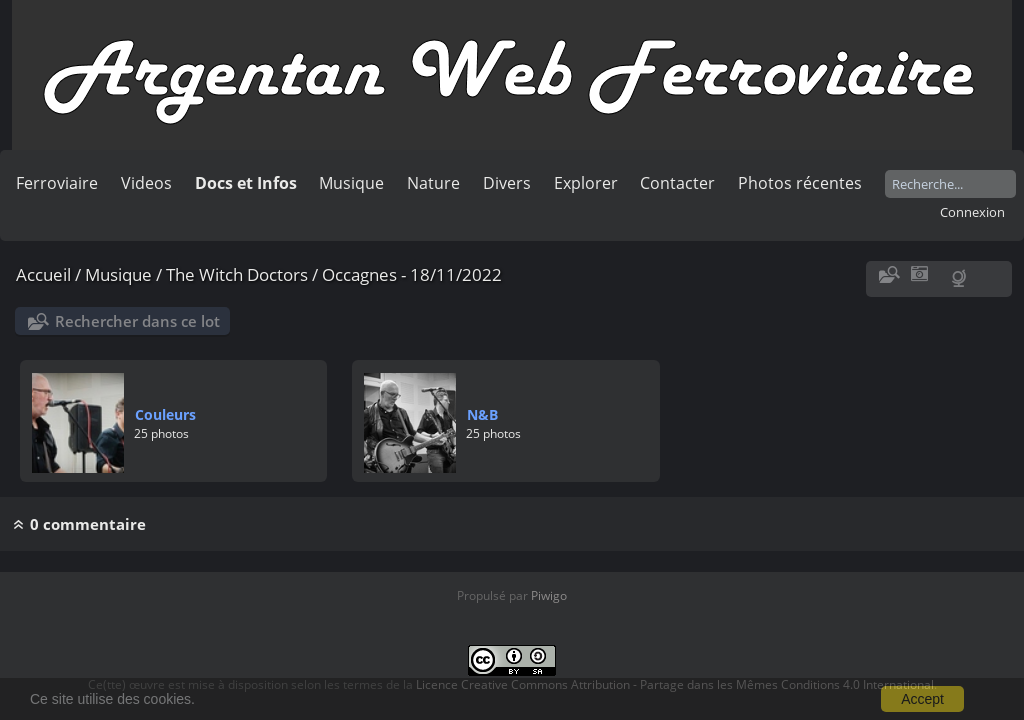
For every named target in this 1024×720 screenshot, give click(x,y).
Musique (351, 183)
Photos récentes (800, 183)
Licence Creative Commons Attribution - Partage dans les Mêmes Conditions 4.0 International (675, 684)
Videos (146, 183)
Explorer (586, 183)
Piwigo (549, 595)
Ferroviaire (57, 183)
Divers (507, 183)
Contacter (677, 183)
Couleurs (165, 414)
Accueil (43, 274)
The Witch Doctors (237, 274)
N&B (482, 414)
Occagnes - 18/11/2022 (412, 274)
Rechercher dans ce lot (137, 321)
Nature (433, 183)
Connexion (972, 212)
